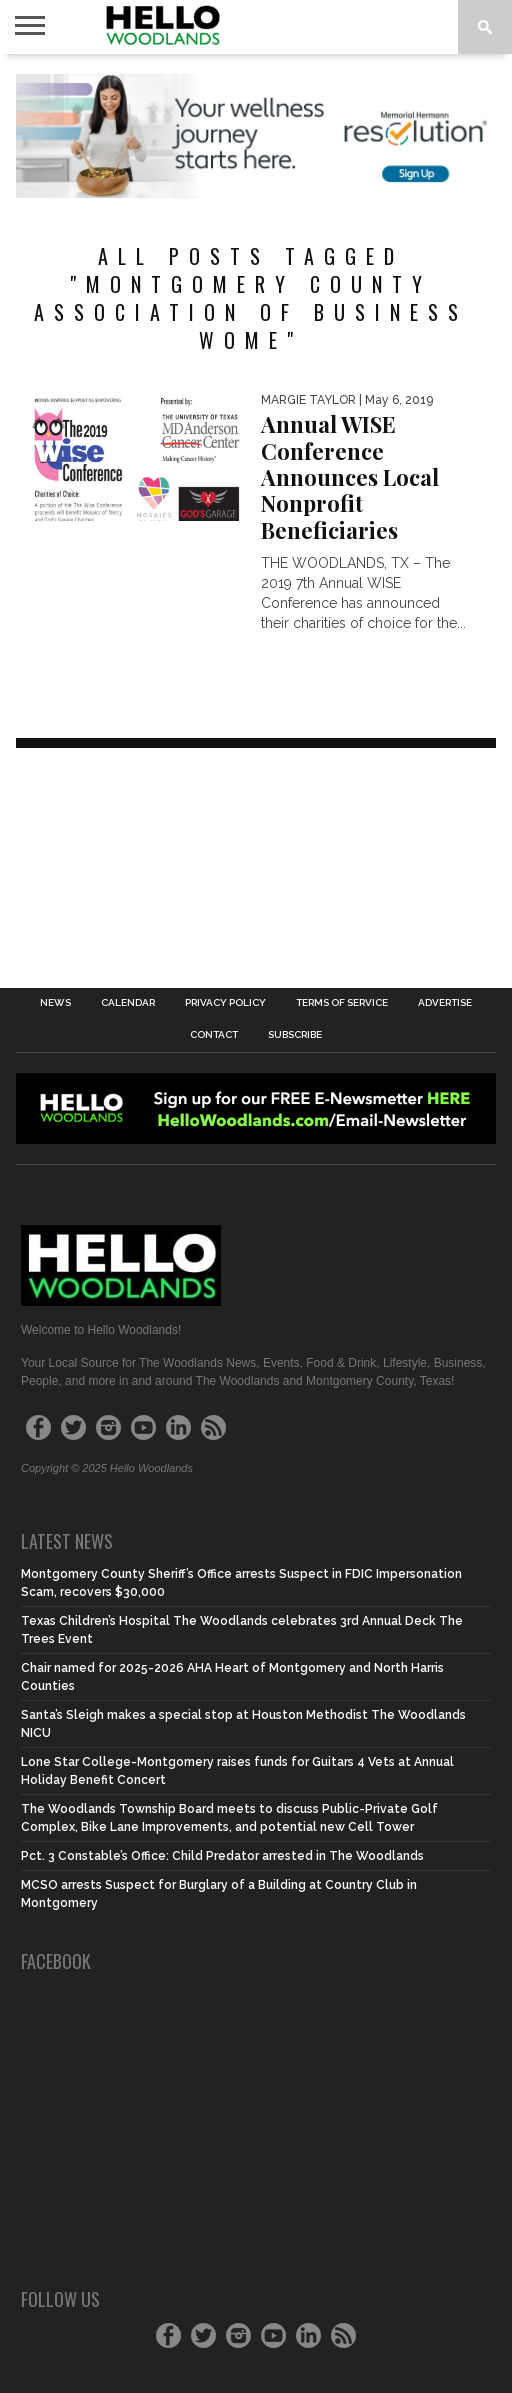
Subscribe (295, 1035)
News (55, 1003)
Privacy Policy (225, 1003)
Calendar (128, 1003)
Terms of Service (342, 1003)
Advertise (445, 1003)
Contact (214, 1035)
